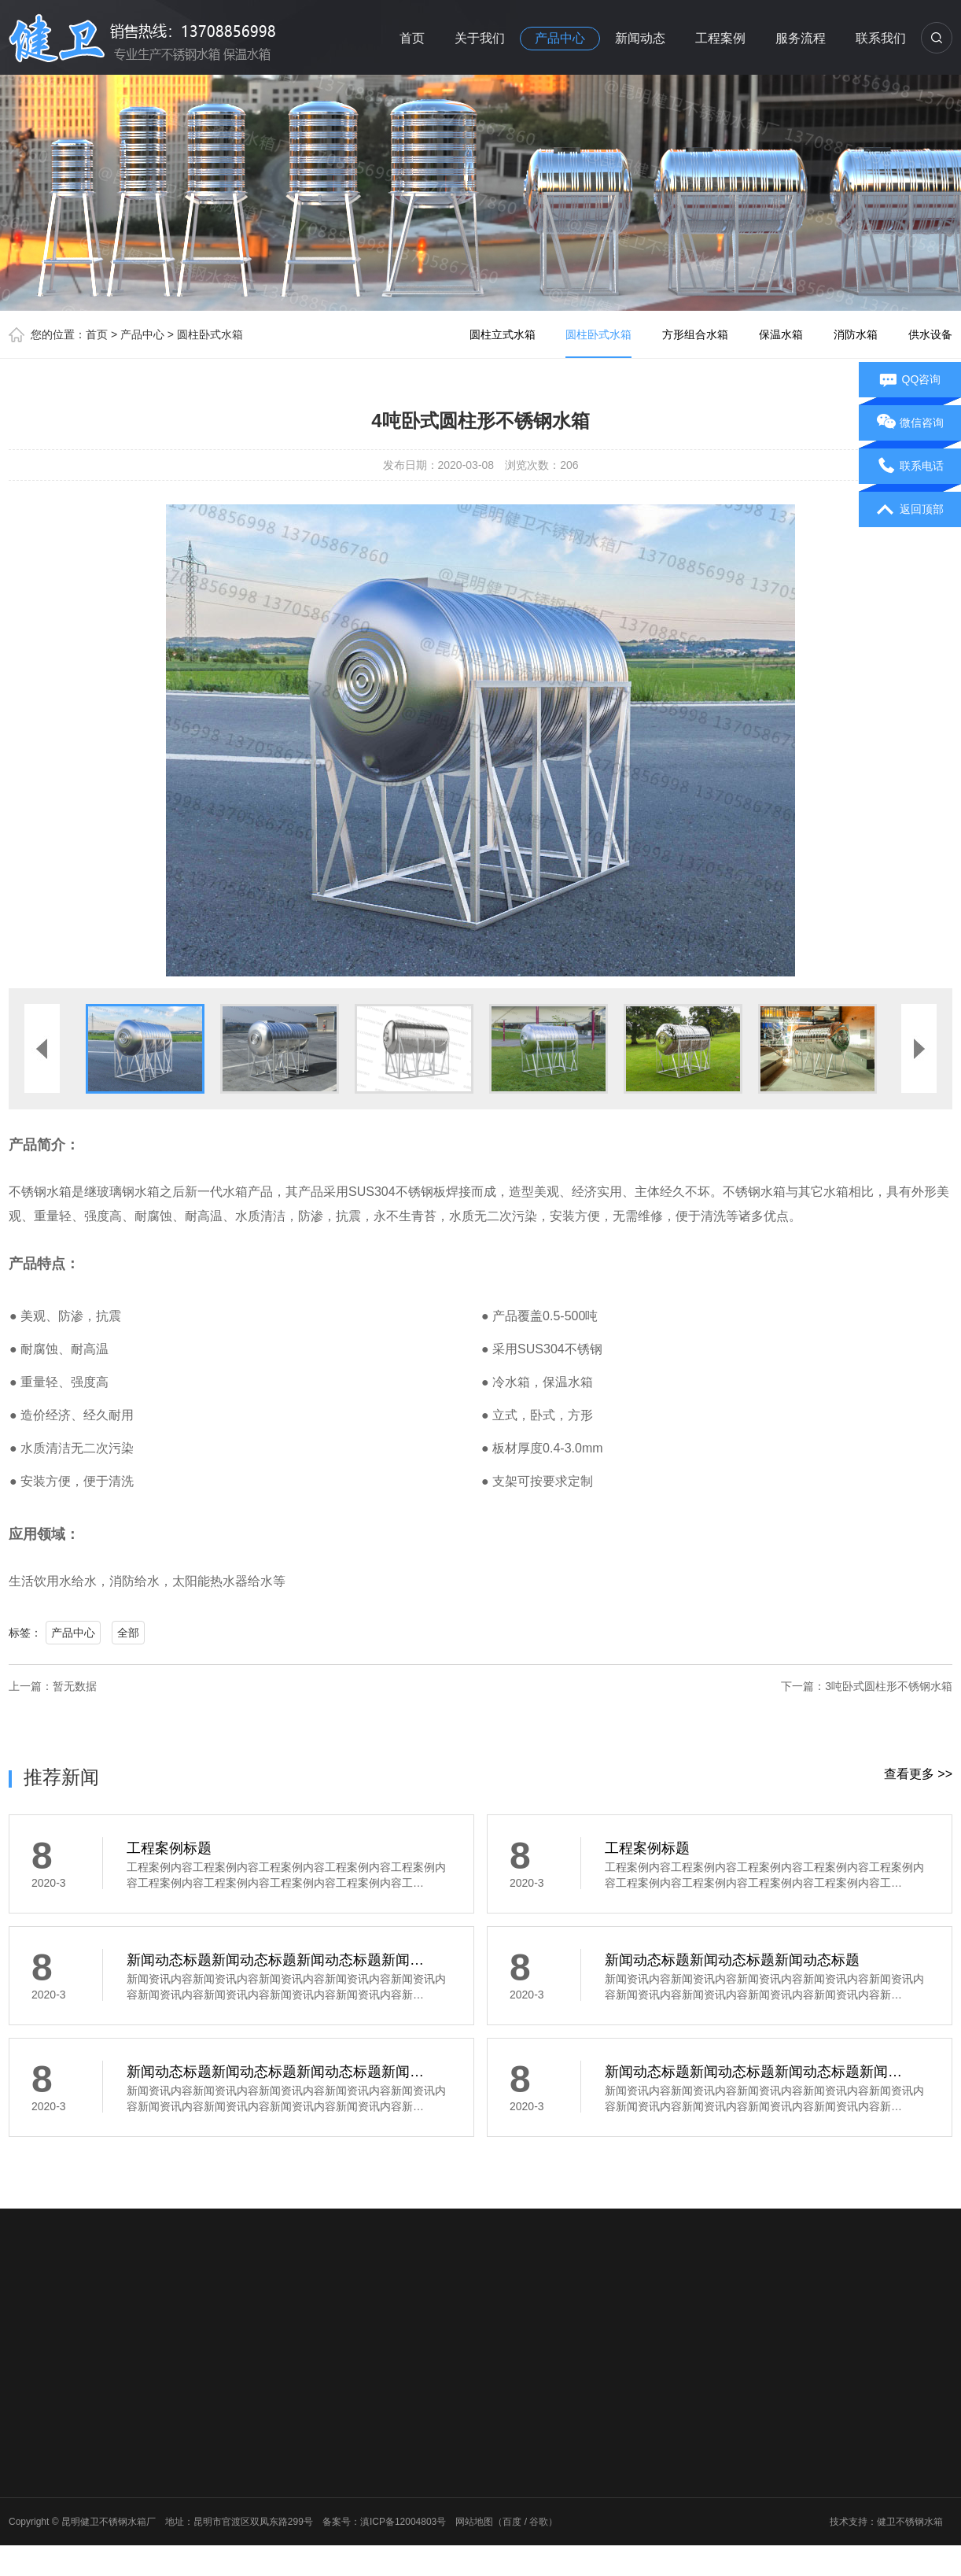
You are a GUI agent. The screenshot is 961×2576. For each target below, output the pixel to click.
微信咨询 (910, 423)
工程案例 (720, 38)
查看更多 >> (918, 1774)
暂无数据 (75, 1686)
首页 (412, 38)
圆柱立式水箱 (502, 334)
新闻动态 (640, 38)
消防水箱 (856, 334)
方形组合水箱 (695, 334)
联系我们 (881, 38)
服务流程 (800, 38)
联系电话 (910, 466)
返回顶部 (910, 509)
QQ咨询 (910, 380)
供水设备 (930, 334)
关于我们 (480, 38)
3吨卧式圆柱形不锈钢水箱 (888, 1686)
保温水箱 (781, 334)
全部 (128, 1632)
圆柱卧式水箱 (210, 334)
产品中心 (560, 38)
